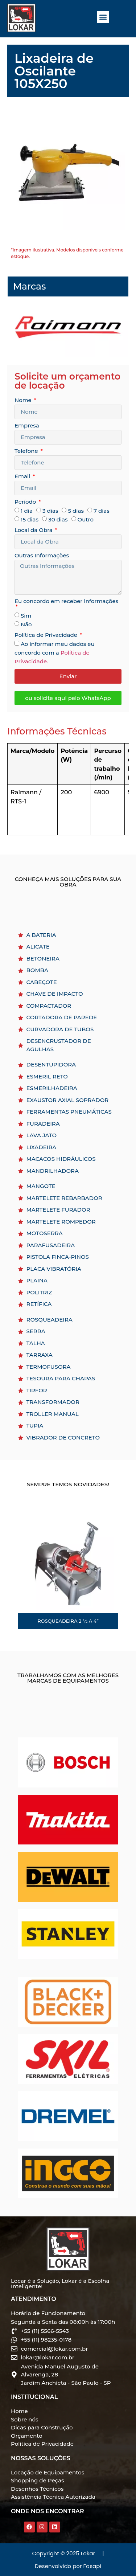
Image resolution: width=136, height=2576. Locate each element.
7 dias (102, 510)
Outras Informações (42, 556)
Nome (24, 400)
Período (26, 502)
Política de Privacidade (47, 635)
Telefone (27, 451)
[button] (103, 17)
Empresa (27, 426)
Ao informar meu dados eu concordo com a (55, 652)
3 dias (50, 510)
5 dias (76, 510)
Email (23, 477)
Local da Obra (34, 530)
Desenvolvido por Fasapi (68, 2566)
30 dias (58, 519)
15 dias (29, 519)
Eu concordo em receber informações (66, 601)
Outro (86, 519)
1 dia (27, 510)
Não (26, 624)
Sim (26, 615)
